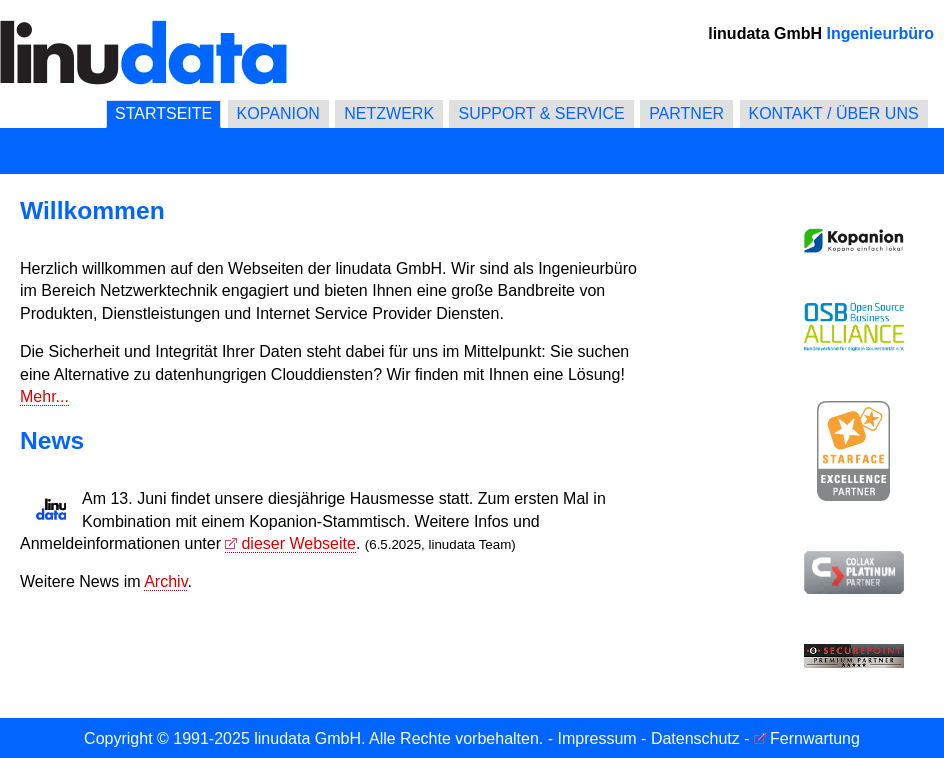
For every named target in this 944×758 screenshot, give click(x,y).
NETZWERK (389, 113)
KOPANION (278, 113)
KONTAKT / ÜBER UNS (834, 113)
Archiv (165, 581)
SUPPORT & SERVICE (541, 113)
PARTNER (686, 113)
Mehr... (44, 396)
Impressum (597, 738)
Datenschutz (695, 738)
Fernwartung (815, 738)
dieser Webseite (298, 543)
